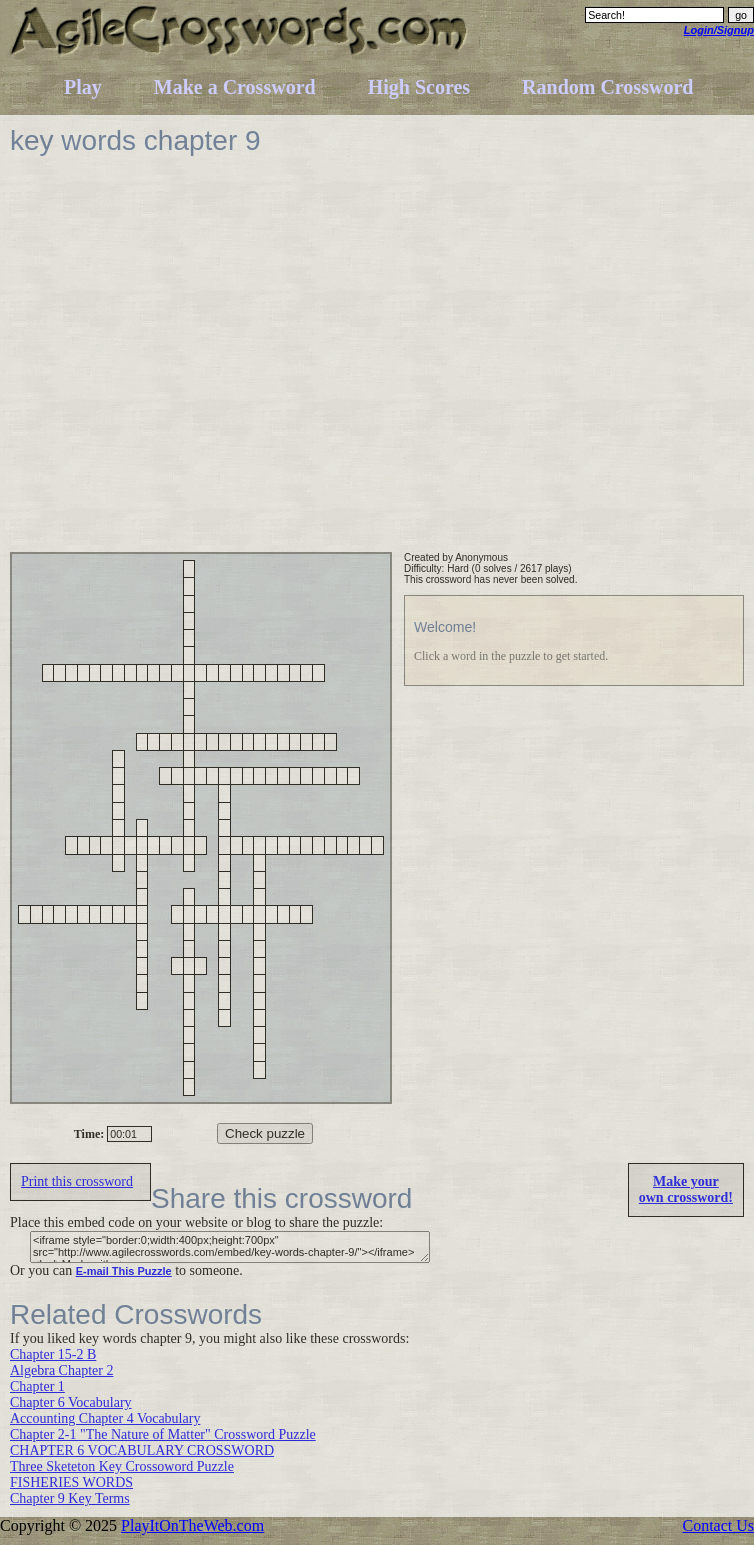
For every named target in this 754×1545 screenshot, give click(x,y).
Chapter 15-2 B (53, 1354)
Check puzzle (265, 1133)
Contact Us (718, 1525)
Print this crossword (77, 1181)
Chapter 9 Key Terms (70, 1498)
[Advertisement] (187, 364)
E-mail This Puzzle (124, 1271)
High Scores (419, 87)
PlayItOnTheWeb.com (192, 1525)
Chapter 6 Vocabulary (71, 1402)
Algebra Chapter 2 (61, 1370)
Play (83, 87)
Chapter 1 (37, 1386)
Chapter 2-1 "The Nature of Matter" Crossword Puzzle (163, 1434)
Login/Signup (719, 30)
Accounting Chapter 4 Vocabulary (105, 1418)
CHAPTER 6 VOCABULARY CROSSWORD (142, 1450)
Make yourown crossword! (686, 1189)
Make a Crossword (235, 87)
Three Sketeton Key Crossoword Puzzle (122, 1466)
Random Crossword (607, 87)
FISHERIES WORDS (71, 1482)
